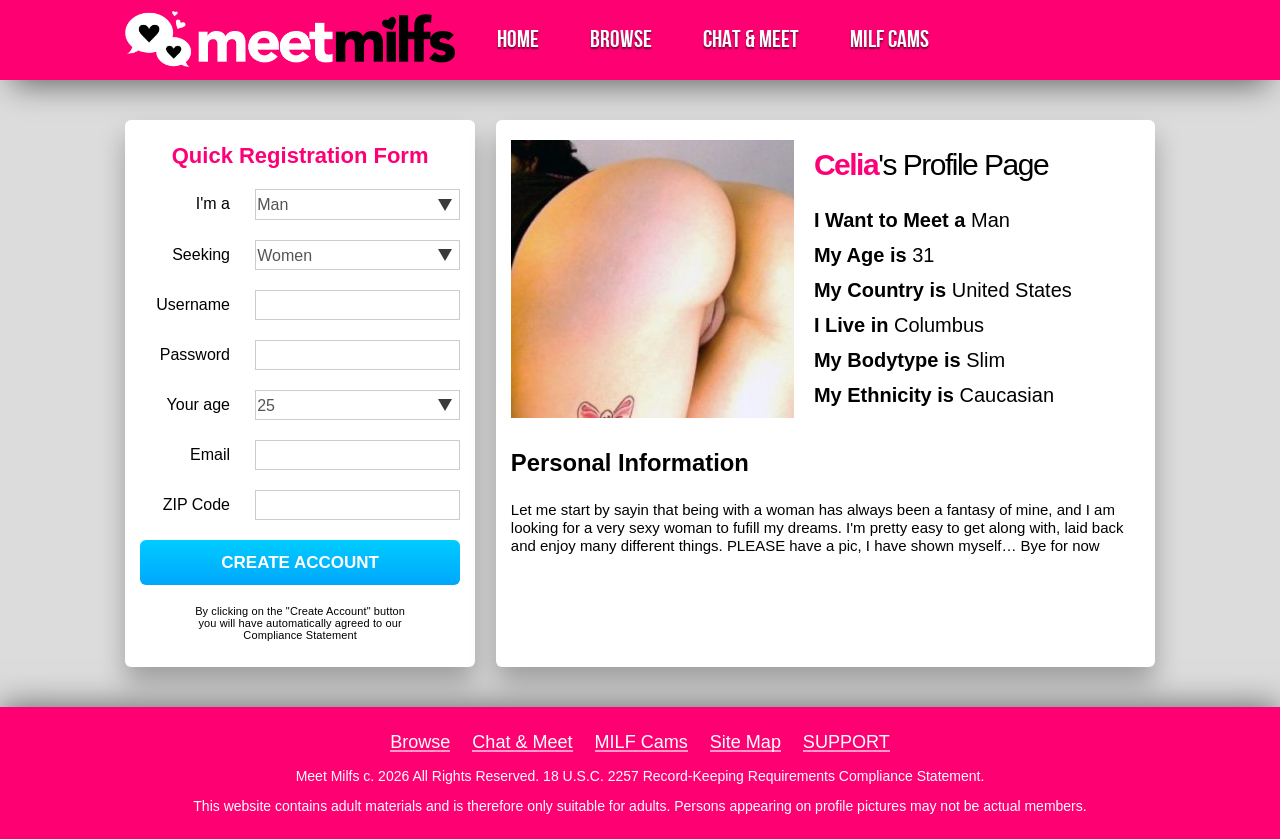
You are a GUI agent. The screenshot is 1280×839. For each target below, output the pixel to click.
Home (518, 39)
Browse (621, 39)
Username (193, 304)
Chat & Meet (751, 39)
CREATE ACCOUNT (300, 562)
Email (210, 454)
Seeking (201, 254)
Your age (198, 404)
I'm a (213, 203)
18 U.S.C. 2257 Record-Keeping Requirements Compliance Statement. (763, 776)
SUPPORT (846, 742)
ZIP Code (196, 504)
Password (195, 354)
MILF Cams (889, 39)
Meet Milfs (328, 776)
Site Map (745, 742)
